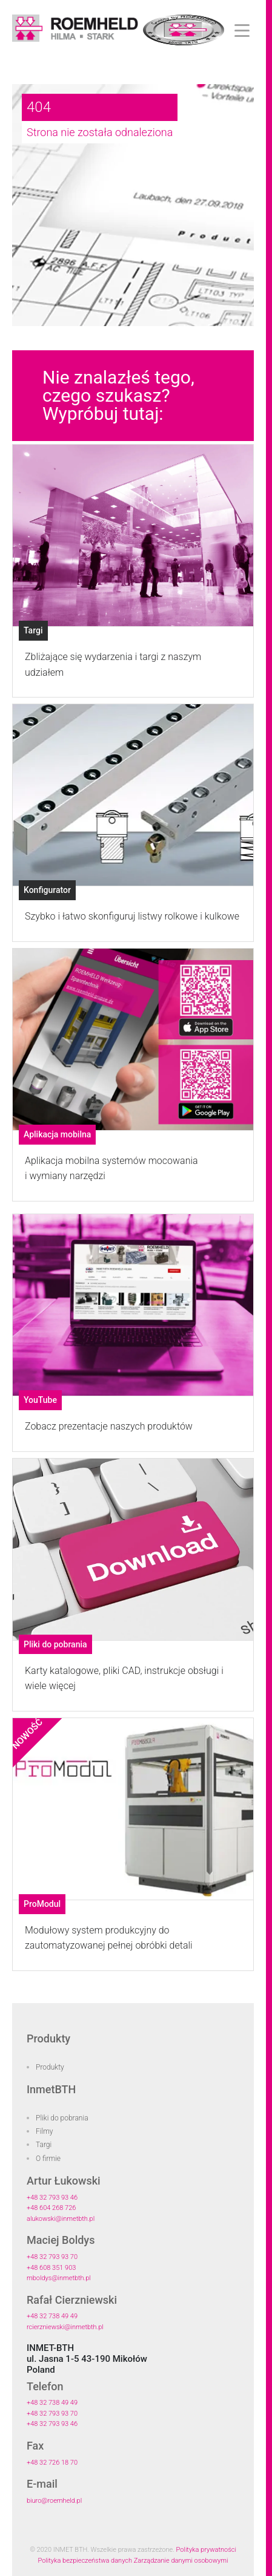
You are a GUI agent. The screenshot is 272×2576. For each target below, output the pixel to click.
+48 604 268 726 (51, 2208)
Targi (43, 2144)
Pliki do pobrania (62, 2118)
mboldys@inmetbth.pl (59, 2278)
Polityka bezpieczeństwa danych (85, 2561)
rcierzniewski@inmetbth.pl (65, 2327)
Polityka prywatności (206, 2550)
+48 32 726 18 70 (52, 2462)
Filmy (44, 2131)
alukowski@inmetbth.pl (61, 2219)
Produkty (50, 2067)
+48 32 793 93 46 (52, 2198)
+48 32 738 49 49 (52, 2316)
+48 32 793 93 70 (52, 2257)
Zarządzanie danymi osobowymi (181, 2561)
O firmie (48, 2158)
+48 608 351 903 (51, 2268)
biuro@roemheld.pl (54, 2501)
